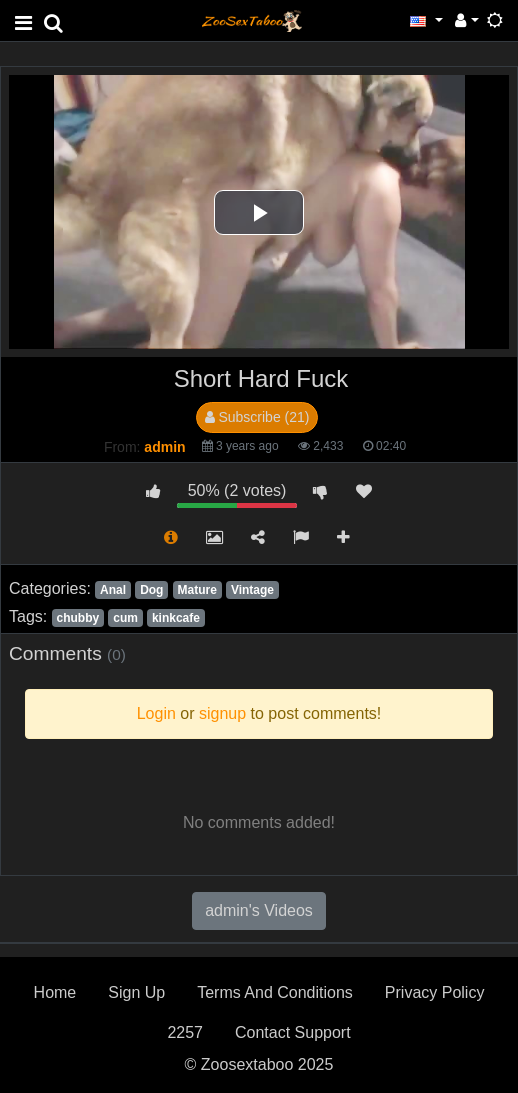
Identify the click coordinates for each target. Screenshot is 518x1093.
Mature (197, 590)
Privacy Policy (435, 992)
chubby (77, 618)
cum (125, 618)
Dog (151, 590)
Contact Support (293, 1032)
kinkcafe (176, 618)
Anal (113, 590)
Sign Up (136, 992)
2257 (185, 1032)
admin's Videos (259, 910)
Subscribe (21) (257, 417)
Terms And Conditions (275, 992)
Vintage (252, 590)
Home (55, 992)
